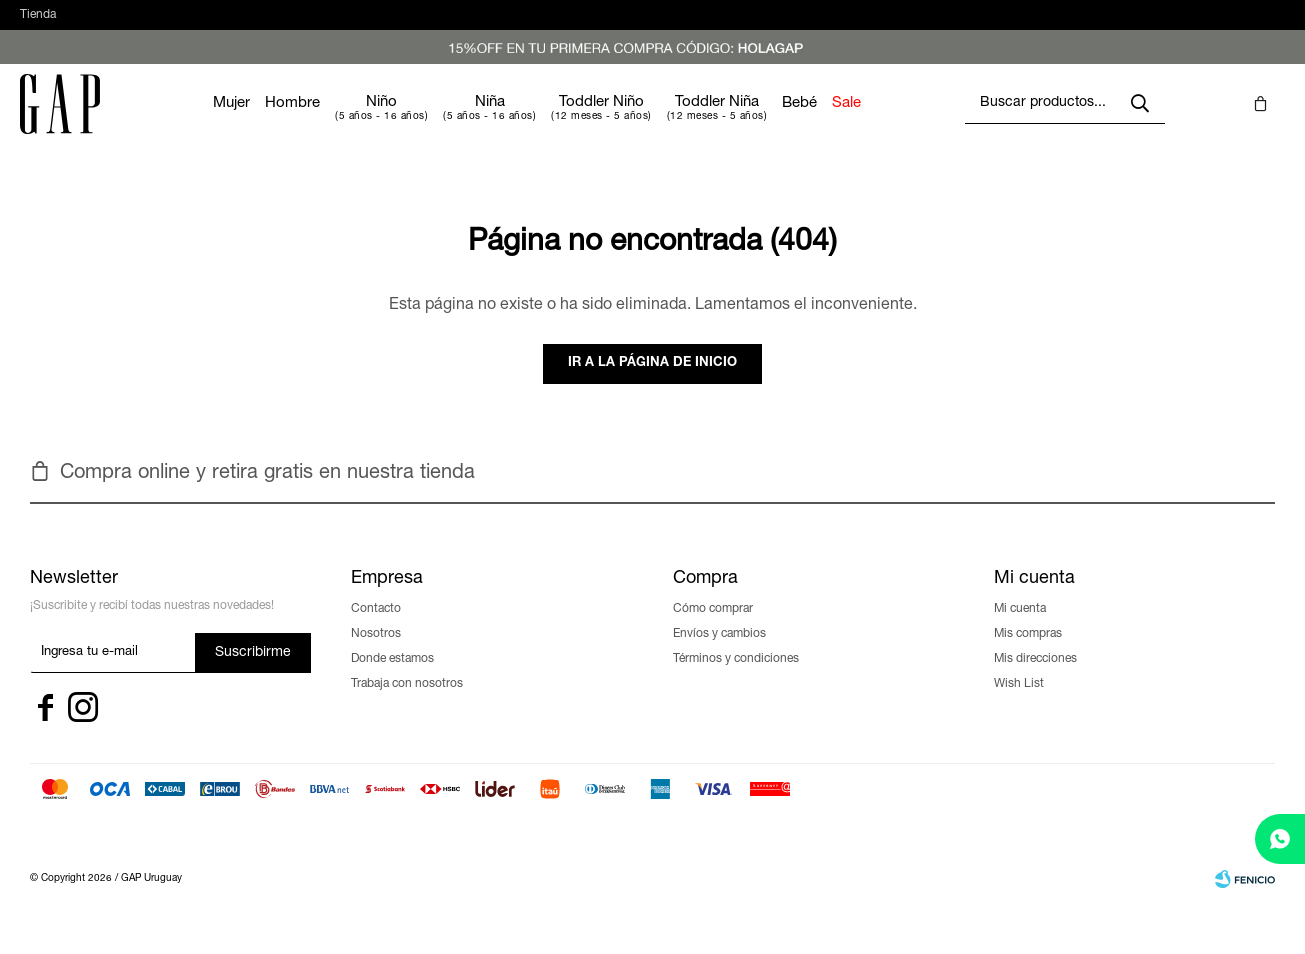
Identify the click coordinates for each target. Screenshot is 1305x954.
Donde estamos (392, 679)
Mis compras (1028, 654)
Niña (550, 122)
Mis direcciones (1035, 679)
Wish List (1019, 704)
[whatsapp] (1280, 839)
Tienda (38, 25)
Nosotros (376, 654)
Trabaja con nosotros (407, 704)
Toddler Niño (661, 122)
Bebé (859, 123)
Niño (441, 122)
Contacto (376, 629)
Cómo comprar (713, 629)
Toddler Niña (777, 122)
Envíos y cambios (719, 654)
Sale (906, 123)
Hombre (352, 123)
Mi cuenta (1020, 629)
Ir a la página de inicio (652, 383)
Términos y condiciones (736, 679)
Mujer (291, 123)
